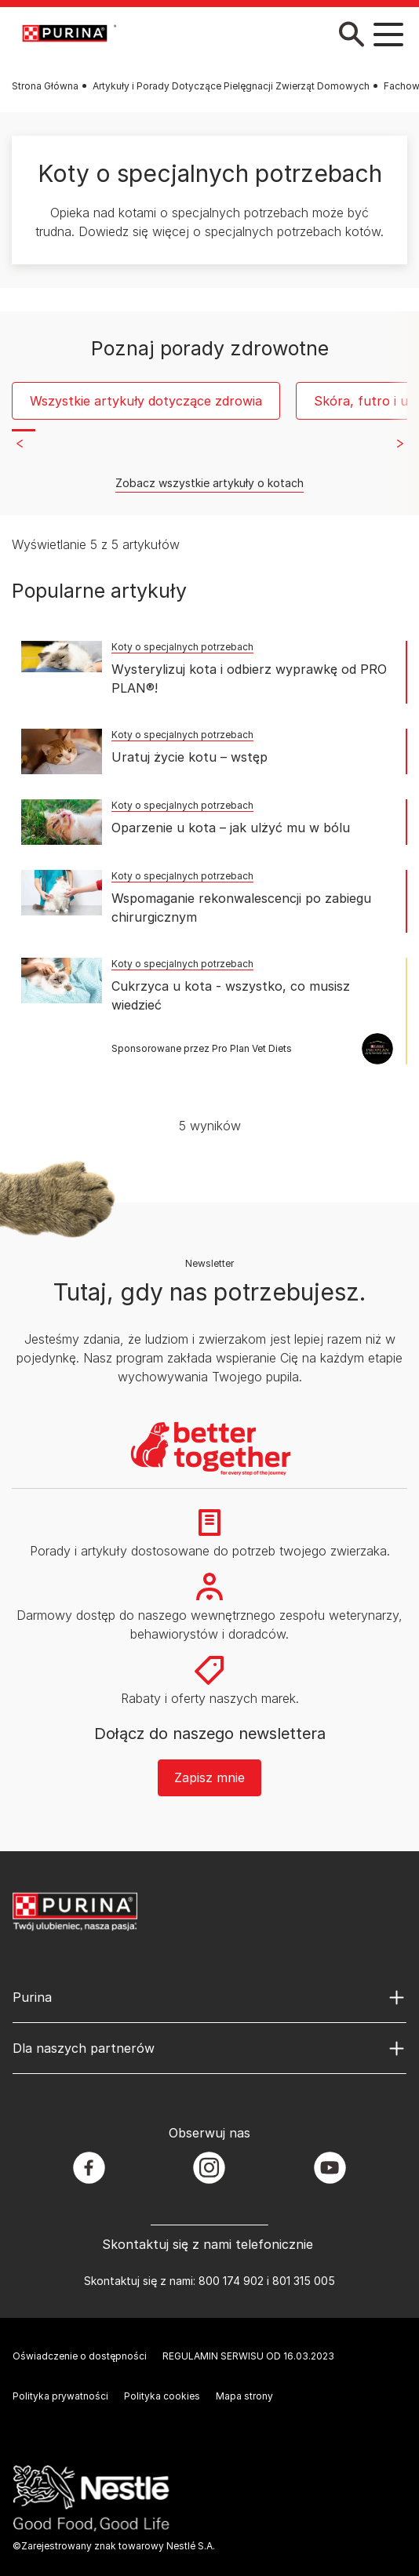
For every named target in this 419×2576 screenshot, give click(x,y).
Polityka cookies (162, 2396)
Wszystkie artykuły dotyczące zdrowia (146, 401)
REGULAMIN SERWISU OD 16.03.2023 (248, 2356)
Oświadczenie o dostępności (80, 2356)
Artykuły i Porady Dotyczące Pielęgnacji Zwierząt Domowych (231, 86)
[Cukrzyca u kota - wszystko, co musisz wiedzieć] (61, 980)
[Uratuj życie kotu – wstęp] (61, 751)
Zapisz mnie (209, 1777)
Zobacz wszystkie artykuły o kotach (209, 482)
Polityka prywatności (60, 2396)
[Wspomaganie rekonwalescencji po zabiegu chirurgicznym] (61, 892)
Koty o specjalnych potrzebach (182, 647)
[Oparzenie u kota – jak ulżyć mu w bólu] (61, 822)
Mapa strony (244, 2396)
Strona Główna (45, 86)
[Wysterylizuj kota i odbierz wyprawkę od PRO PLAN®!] (61, 656)
